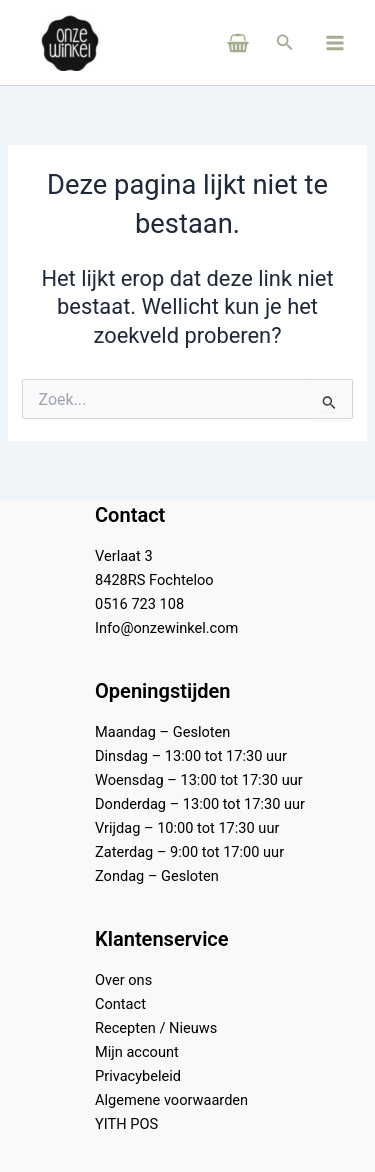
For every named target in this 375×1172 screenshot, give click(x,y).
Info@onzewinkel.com (166, 628)
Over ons (123, 980)
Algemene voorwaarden (171, 1100)
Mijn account (137, 1052)
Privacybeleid (138, 1076)
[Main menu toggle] (335, 42)
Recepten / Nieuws (156, 1028)
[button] (285, 42)
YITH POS (126, 1124)
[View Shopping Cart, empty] (211, 43)
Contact (120, 1004)
